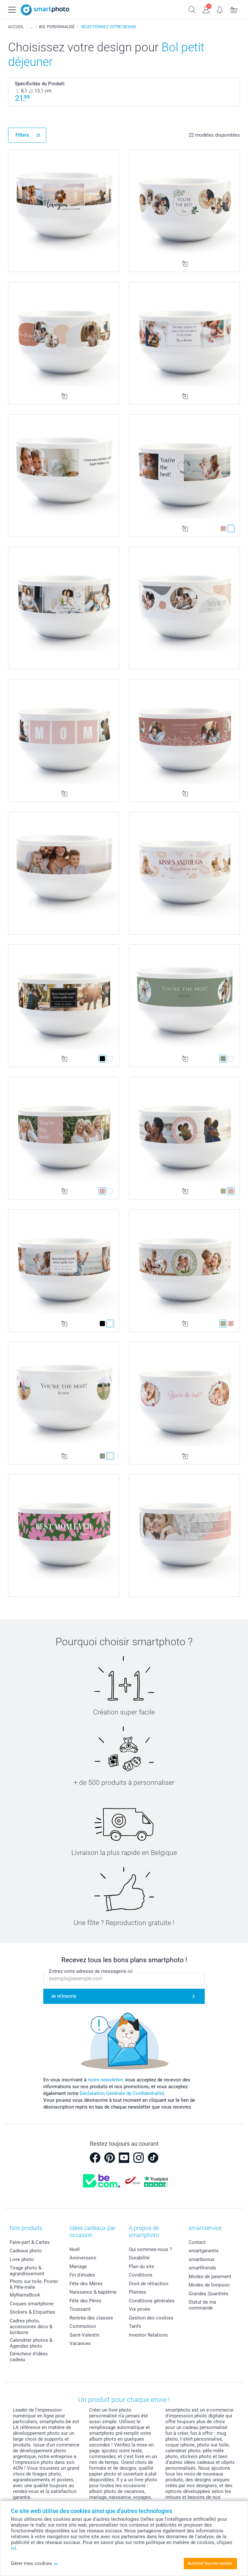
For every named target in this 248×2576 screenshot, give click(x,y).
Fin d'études (82, 2275)
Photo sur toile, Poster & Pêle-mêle (34, 2284)
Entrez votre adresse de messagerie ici (91, 1971)
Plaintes (137, 2292)
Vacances (80, 2343)
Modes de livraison (209, 2285)
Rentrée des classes (91, 2318)
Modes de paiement (210, 2276)
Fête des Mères (86, 2284)
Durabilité (139, 2258)
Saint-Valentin (84, 2335)
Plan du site (141, 2266)
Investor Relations (148, 2335)
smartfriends (202, 2268)
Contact (197, 2242)
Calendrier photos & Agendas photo (31, 2343)
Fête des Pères (85, 2301)
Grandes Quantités (208, 2294)
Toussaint (80, 2309)
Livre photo (22, 2259)
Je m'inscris (64, 1996)
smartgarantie (204, 2251)
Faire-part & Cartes (30, 2242)
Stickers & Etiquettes (32, 2312)
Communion (82, 2326)
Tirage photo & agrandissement (27, 2271)
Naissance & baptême (93, 2292)
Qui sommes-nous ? (150, 2249)
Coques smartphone (32, 2304)
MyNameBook (25, 2295)
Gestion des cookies (151, 2318)
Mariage (78, 2266)
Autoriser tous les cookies (210, 2563)
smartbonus (201, 2259)
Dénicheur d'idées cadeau (29, 2356)
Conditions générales (152, 2301)
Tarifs (135, 2326)
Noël (74, 2249)
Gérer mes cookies (34, 2563)
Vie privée (139, 2309)
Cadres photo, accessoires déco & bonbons (31, 2326)
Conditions (140, 2275)
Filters (22, 135)
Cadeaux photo (26, 2251)
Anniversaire (82, 2258)
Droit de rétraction (148, 2284)
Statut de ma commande (202, 2305)
